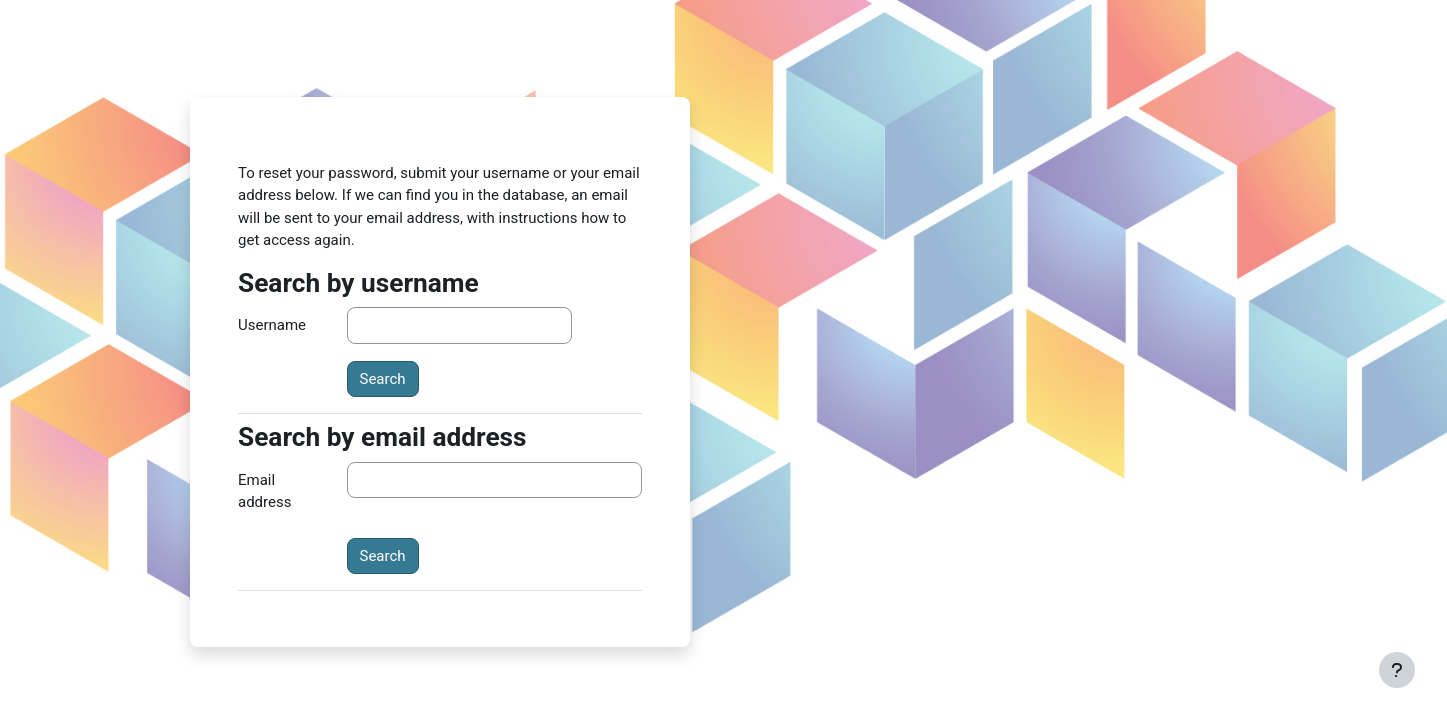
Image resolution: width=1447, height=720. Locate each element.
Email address (264, 491)
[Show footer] (1397, 670)
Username (272, 325)
